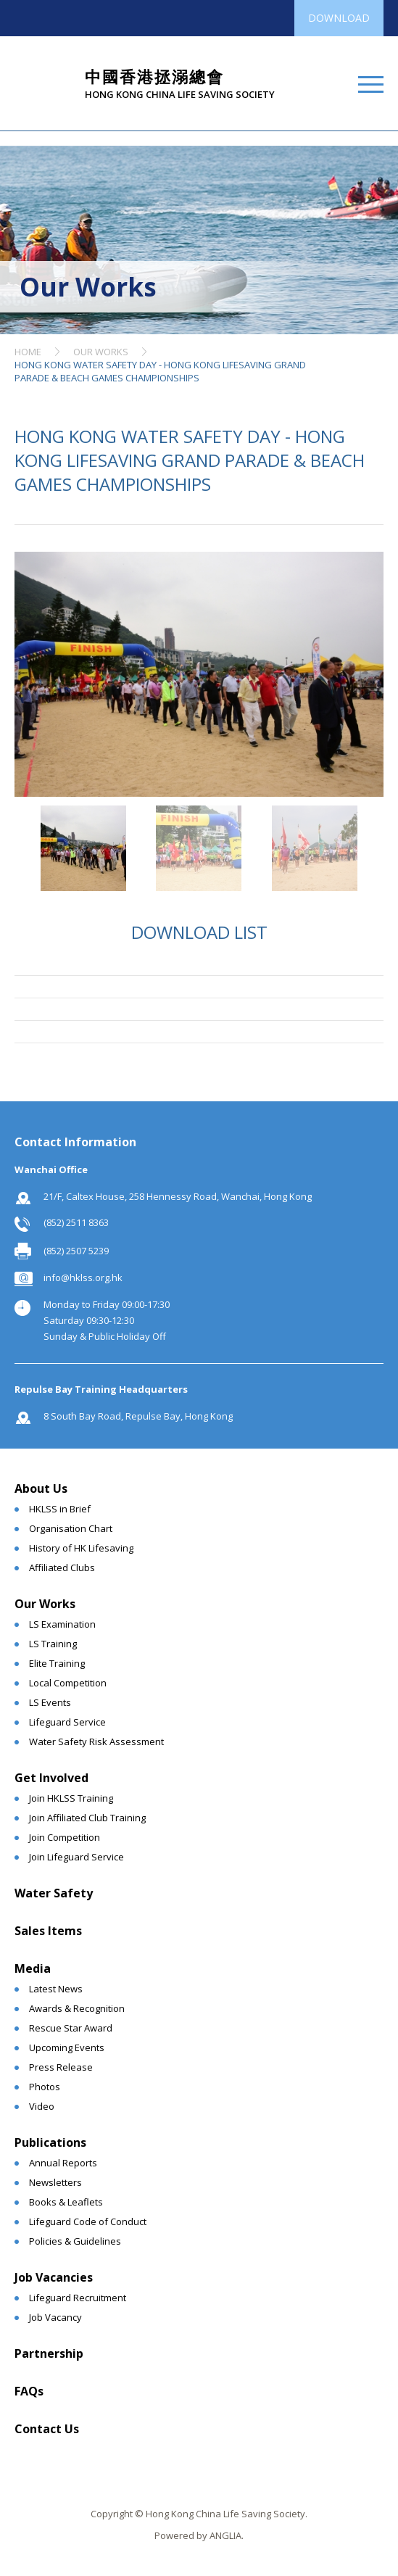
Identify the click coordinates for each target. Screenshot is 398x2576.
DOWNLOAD (339, 18)
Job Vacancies (53, 2277)
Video (41, 2106)
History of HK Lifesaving (81, 1547)
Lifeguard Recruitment (77, 2297)
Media (32, 1968)
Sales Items (48, 1931)
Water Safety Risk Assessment (96, 1741)
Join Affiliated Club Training (87, 1817)
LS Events (50, 1702)
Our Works (44, 1604)
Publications (50, 2142)
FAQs (28, 2391)
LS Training (53, 1643)
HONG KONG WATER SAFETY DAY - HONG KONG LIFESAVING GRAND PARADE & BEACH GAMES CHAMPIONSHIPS (160, 371)
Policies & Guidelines (75, 2241)
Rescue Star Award (70, 2027)
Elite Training (57, 1663)
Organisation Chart (70, 1528)
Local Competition (68, 1682)
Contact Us (46, 2429)
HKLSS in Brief (60, 1508)
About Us (40, 1488)
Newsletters (55, 2182)
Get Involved (51, 1778)
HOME (27, 351)
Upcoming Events (66, 2047)
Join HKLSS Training (71, 1798)
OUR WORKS (100, 351)
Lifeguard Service (67, 1721)
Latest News (56, 1988)
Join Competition (64, 1837)
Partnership (48, 2353)
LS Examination (62, 1624)
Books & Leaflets (66, 2201)
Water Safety (53, 1893)
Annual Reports (63, 2162)
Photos (44, 2086)
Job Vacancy (55, 2317)
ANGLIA (225, 2535)
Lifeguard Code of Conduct (87, 2221)
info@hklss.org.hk (83, 1277)
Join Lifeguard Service (76, 1856)
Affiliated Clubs (62, 1567)
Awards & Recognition (77, 2008)
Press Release (61, 2067)
